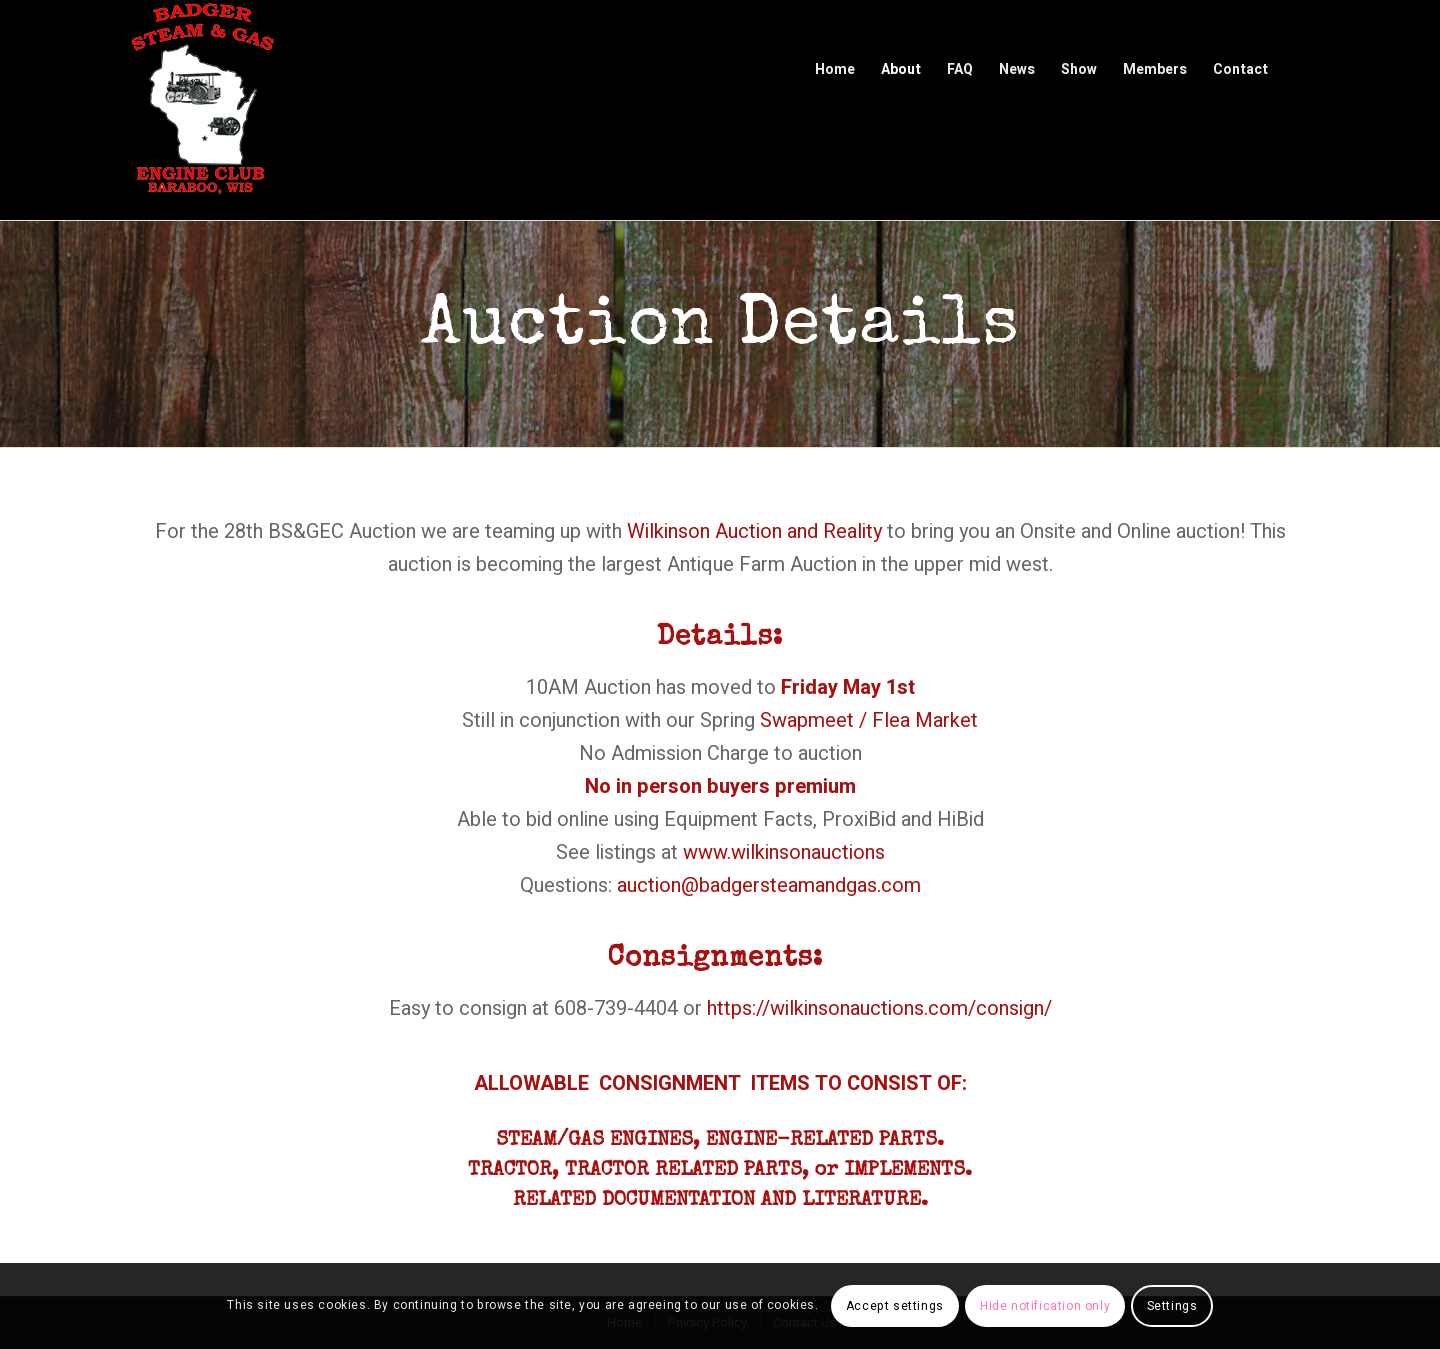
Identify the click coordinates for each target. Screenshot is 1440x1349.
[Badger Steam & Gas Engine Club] (202, 110)
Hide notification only (1045, 1306)
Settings (1172, 1306)
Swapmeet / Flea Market (869, 720)
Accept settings (895, 1306)
